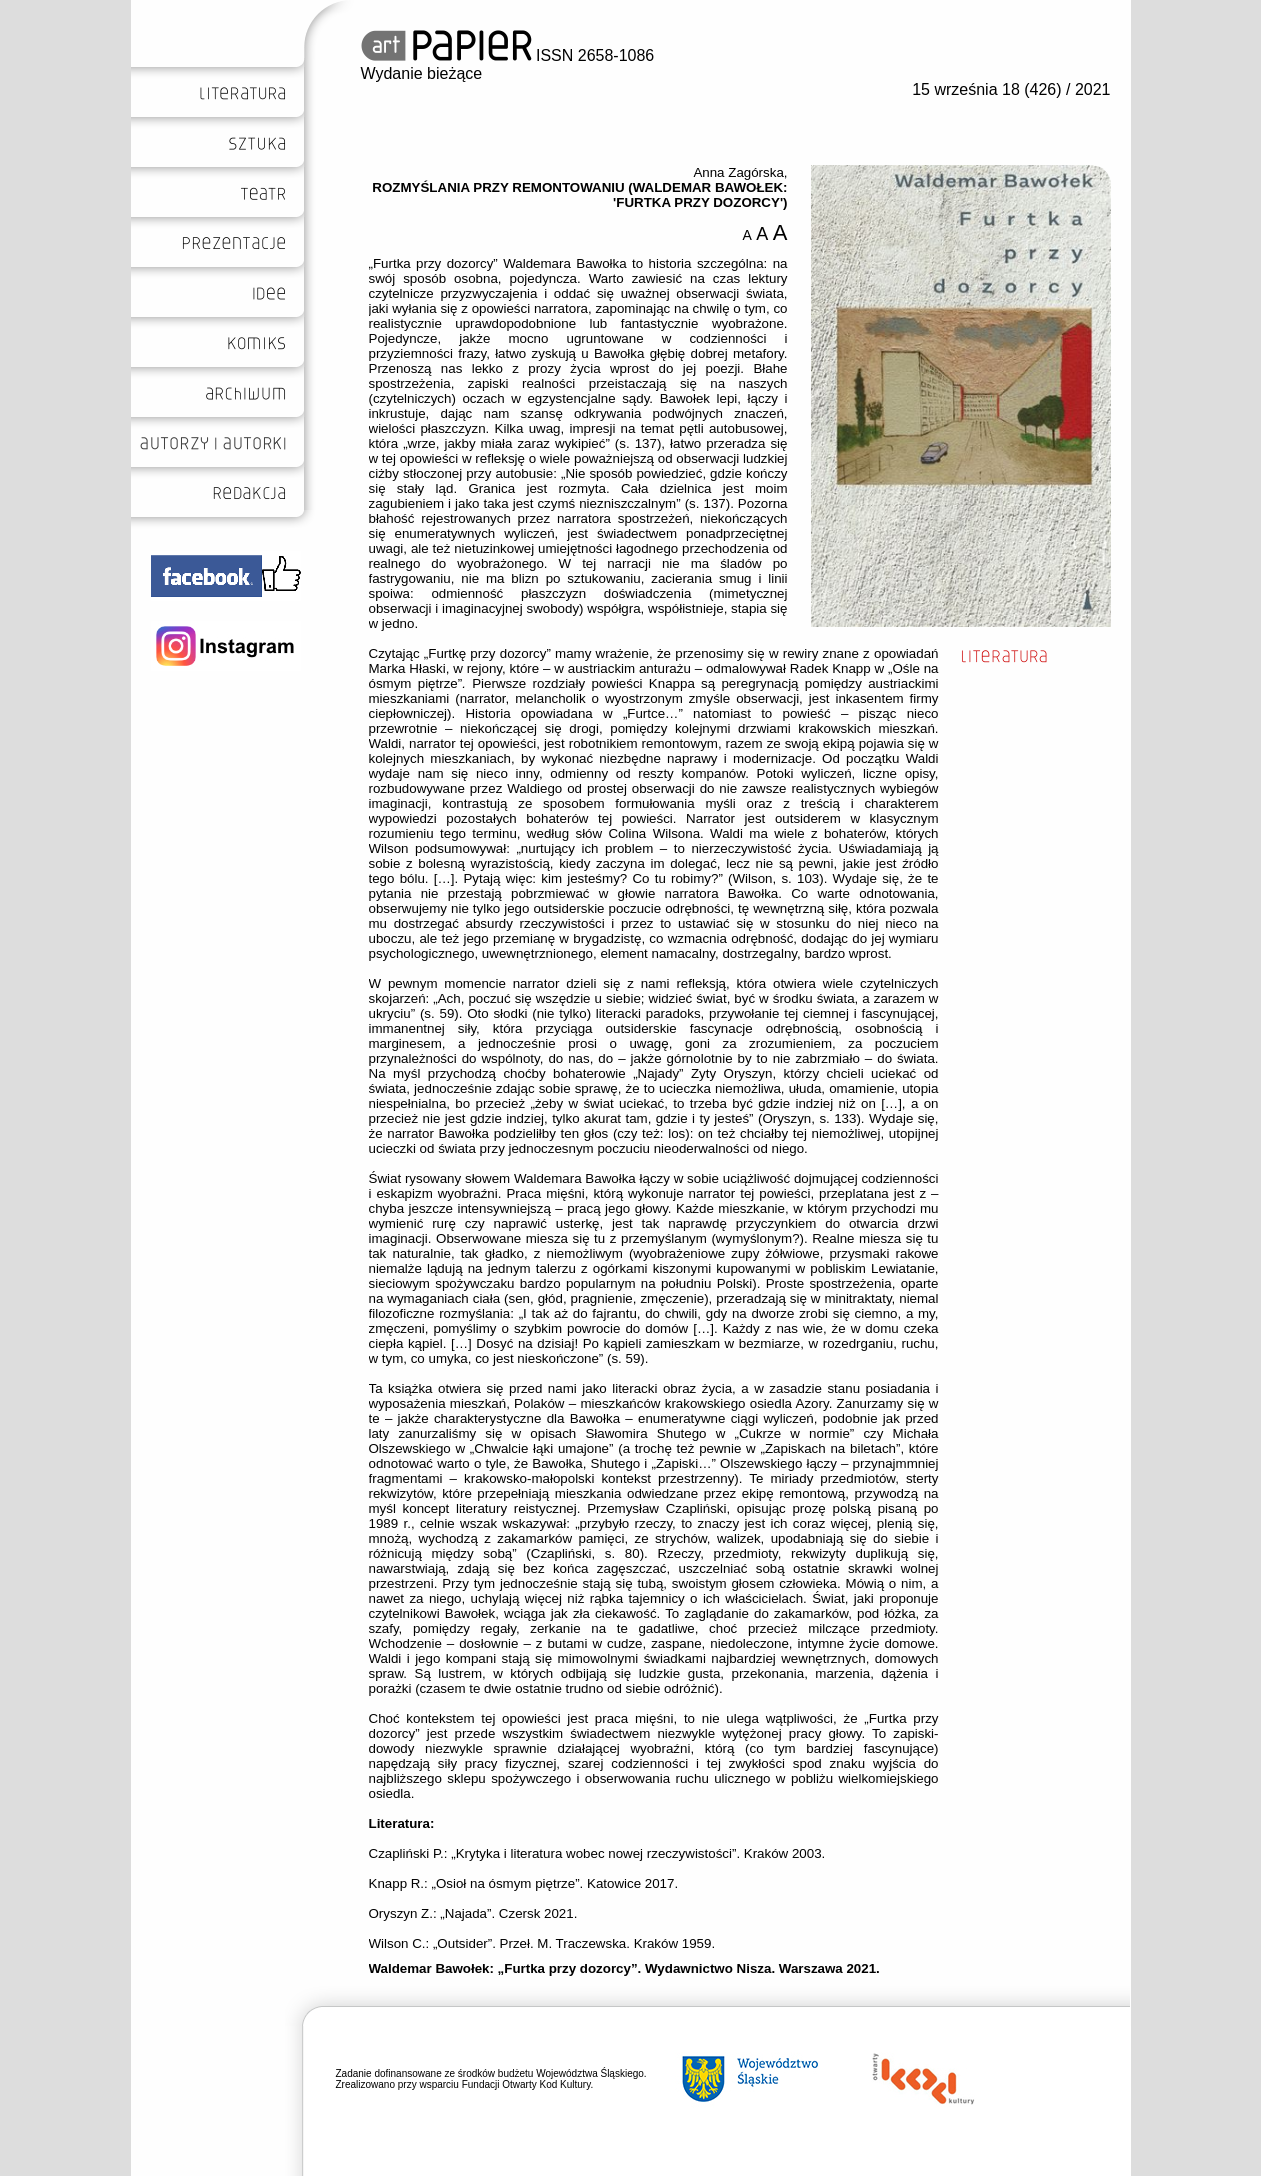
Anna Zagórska (738, 172)
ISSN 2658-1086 (508, 55)
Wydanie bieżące (422, 73)
